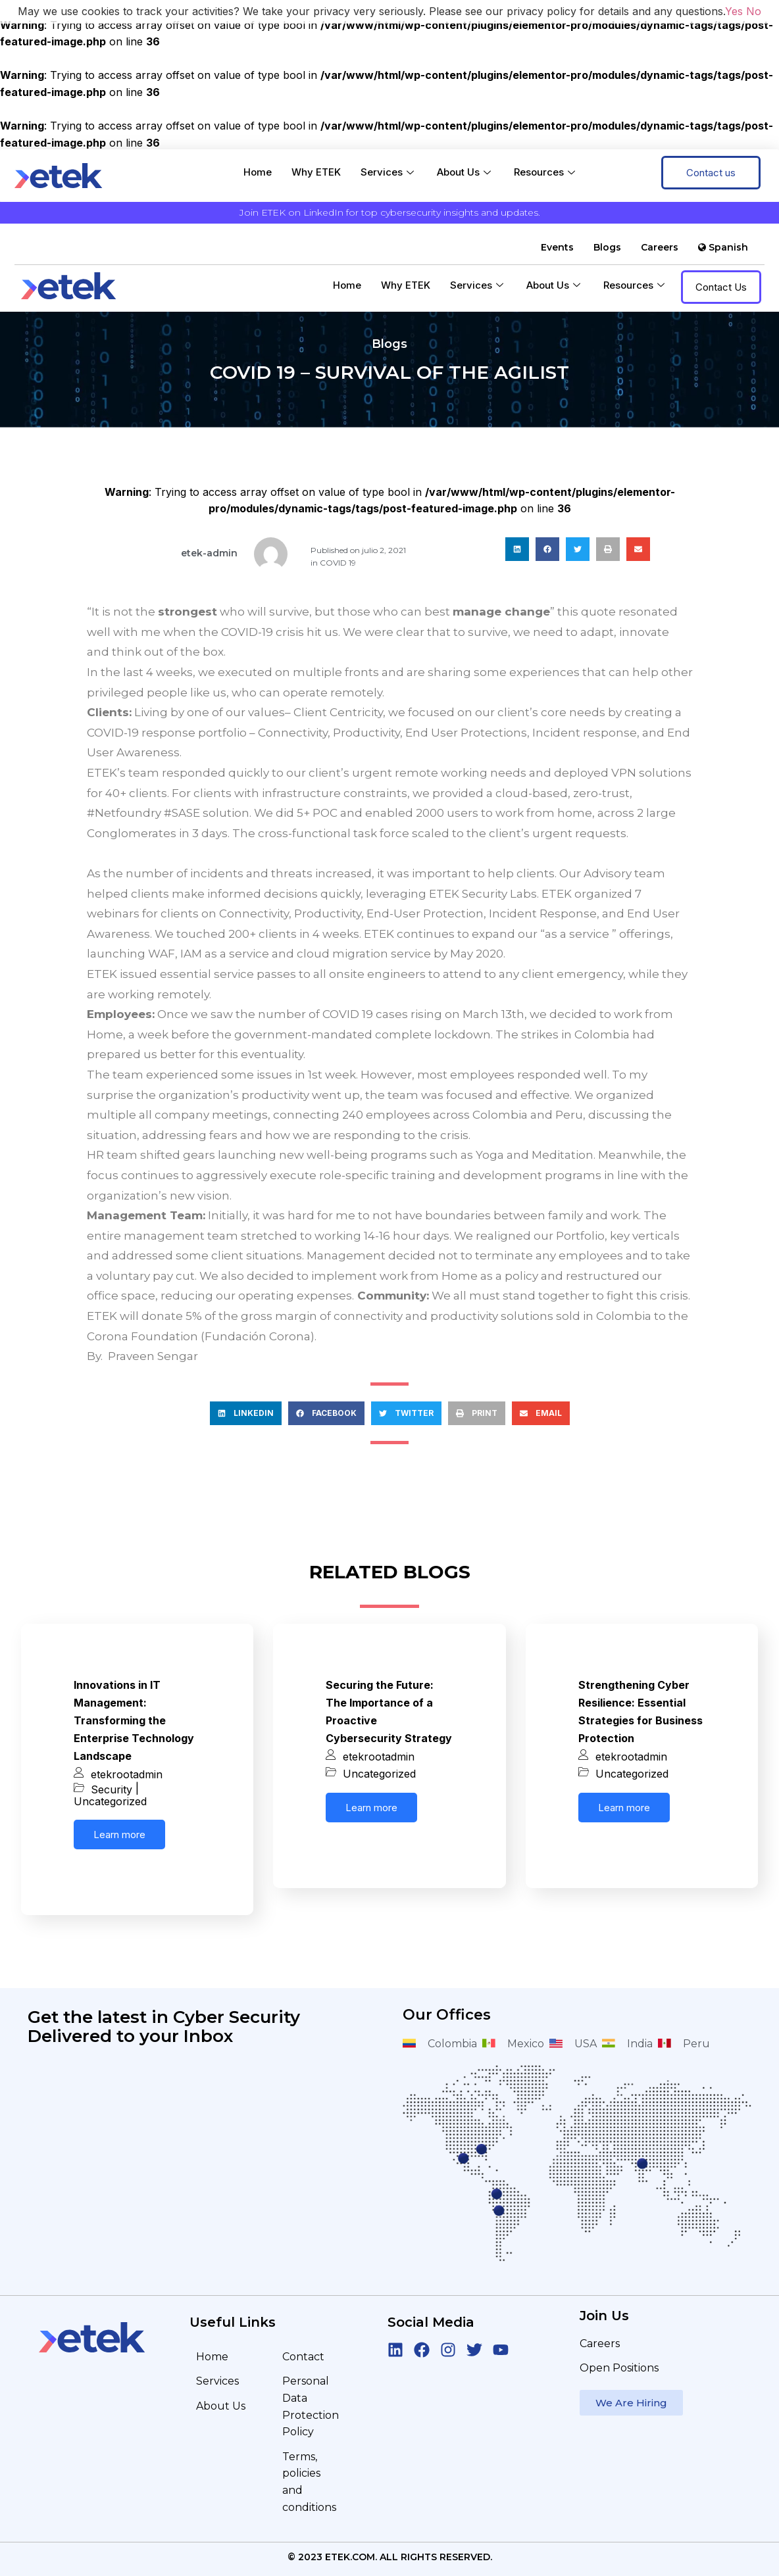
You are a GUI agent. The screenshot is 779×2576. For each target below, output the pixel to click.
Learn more (119, 1834)
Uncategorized (110, 1800)
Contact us (711, 172)
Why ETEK (316, 172)
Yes (734, 11)
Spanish (723, 247)
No (753, 11)
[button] (517, 549)
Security (111, 1789)
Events (557, 247)
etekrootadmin (127, 1774)
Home (257, 172)
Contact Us (721, 287)
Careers (659, 247)
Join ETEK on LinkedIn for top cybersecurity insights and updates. (389, 212)
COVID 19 (338, 563)
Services (389, 172)
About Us (465, 172)
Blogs (607, 247)
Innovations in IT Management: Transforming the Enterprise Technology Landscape (134, 1720)
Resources (546, 172)
